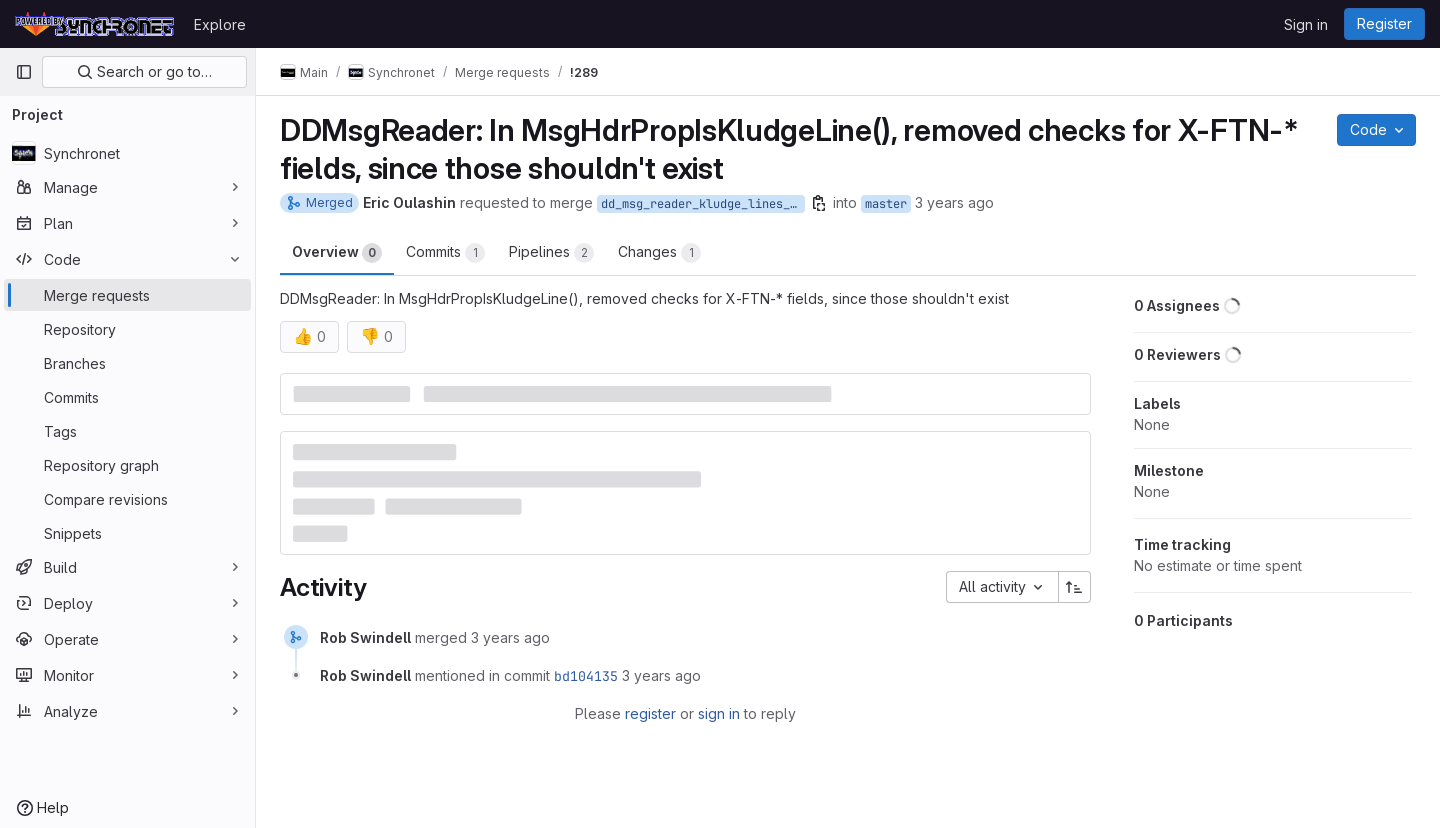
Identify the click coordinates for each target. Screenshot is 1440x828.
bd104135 (586, 676)
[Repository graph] (127, 465)
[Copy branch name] (819, 203)
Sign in (1306, 24)
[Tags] (127, 431)
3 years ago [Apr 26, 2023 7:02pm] (954, 202)
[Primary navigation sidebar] (24, 72)
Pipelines (551, 253)
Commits (445, 253)
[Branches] (127, 363)
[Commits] (127, 397)
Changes (659, 253)
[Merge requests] (127, 295)
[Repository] (127, 329)
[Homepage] (94, 24)
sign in (719, 713)
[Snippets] (127, 533)
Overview (337, 253)
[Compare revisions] (127, 499)
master (886, 204)
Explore (220, 24)
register (650, 713)
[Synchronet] (127, 153)
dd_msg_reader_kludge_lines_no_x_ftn (703, 204)
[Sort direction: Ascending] (1075, 587)
